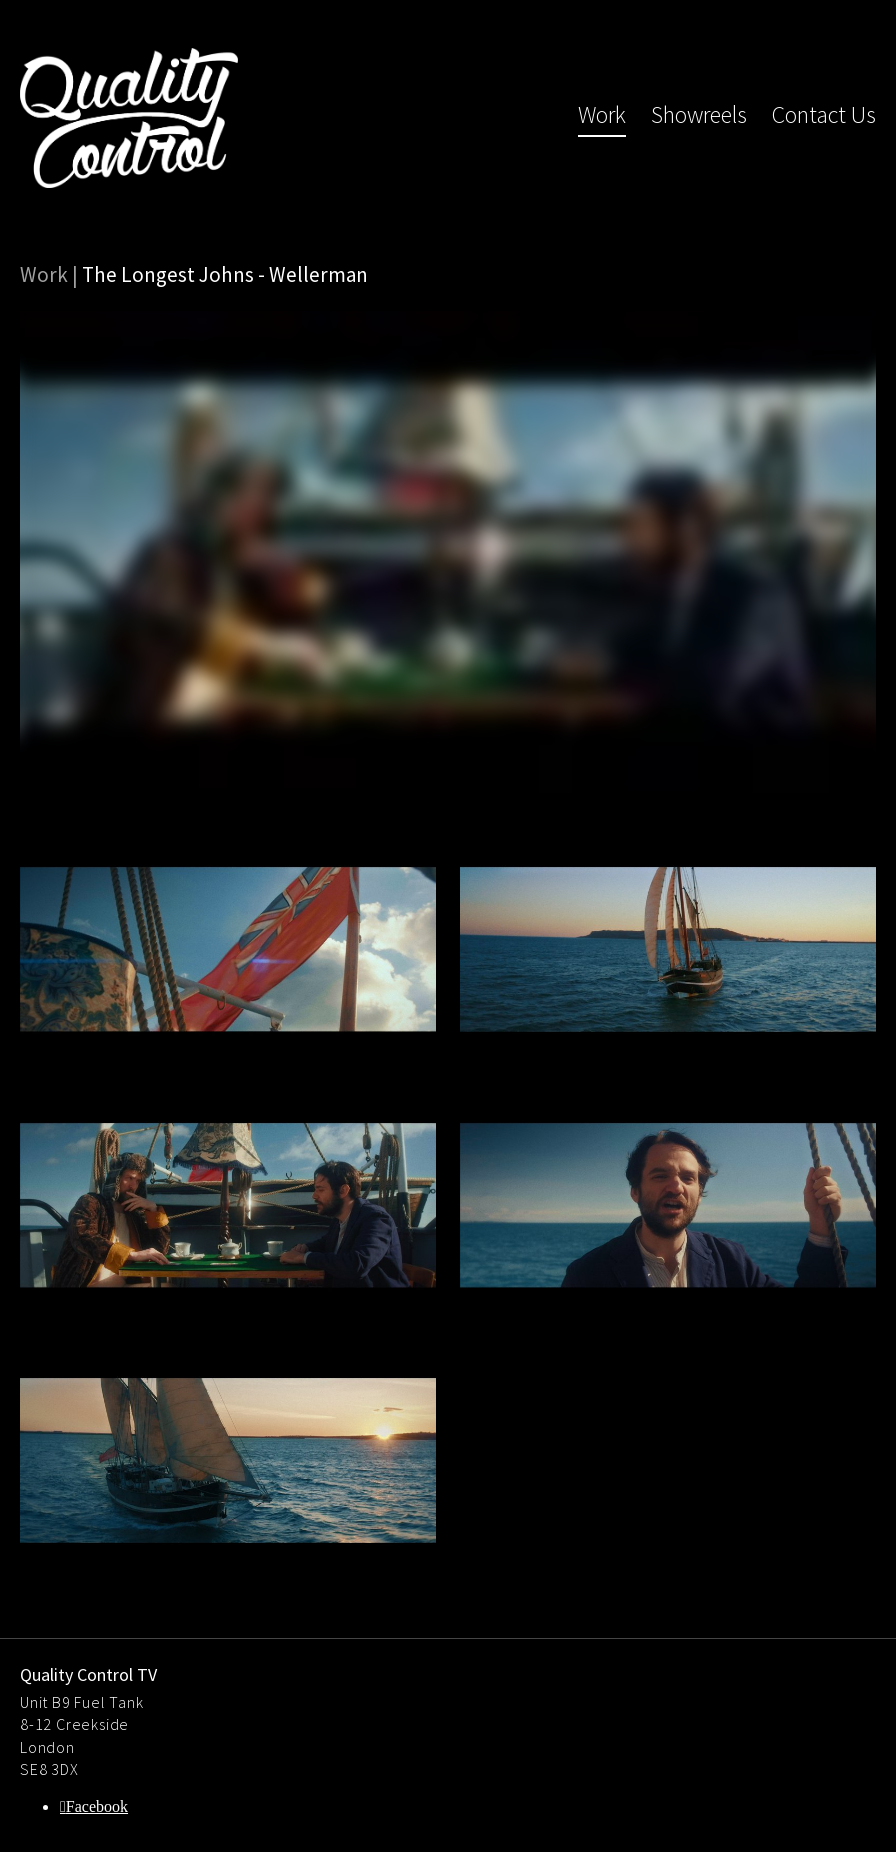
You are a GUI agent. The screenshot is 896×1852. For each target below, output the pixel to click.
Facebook (97, 1806)
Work (602, 114)
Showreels (699, 114)
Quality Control (129, 118)
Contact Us (824, 114)
